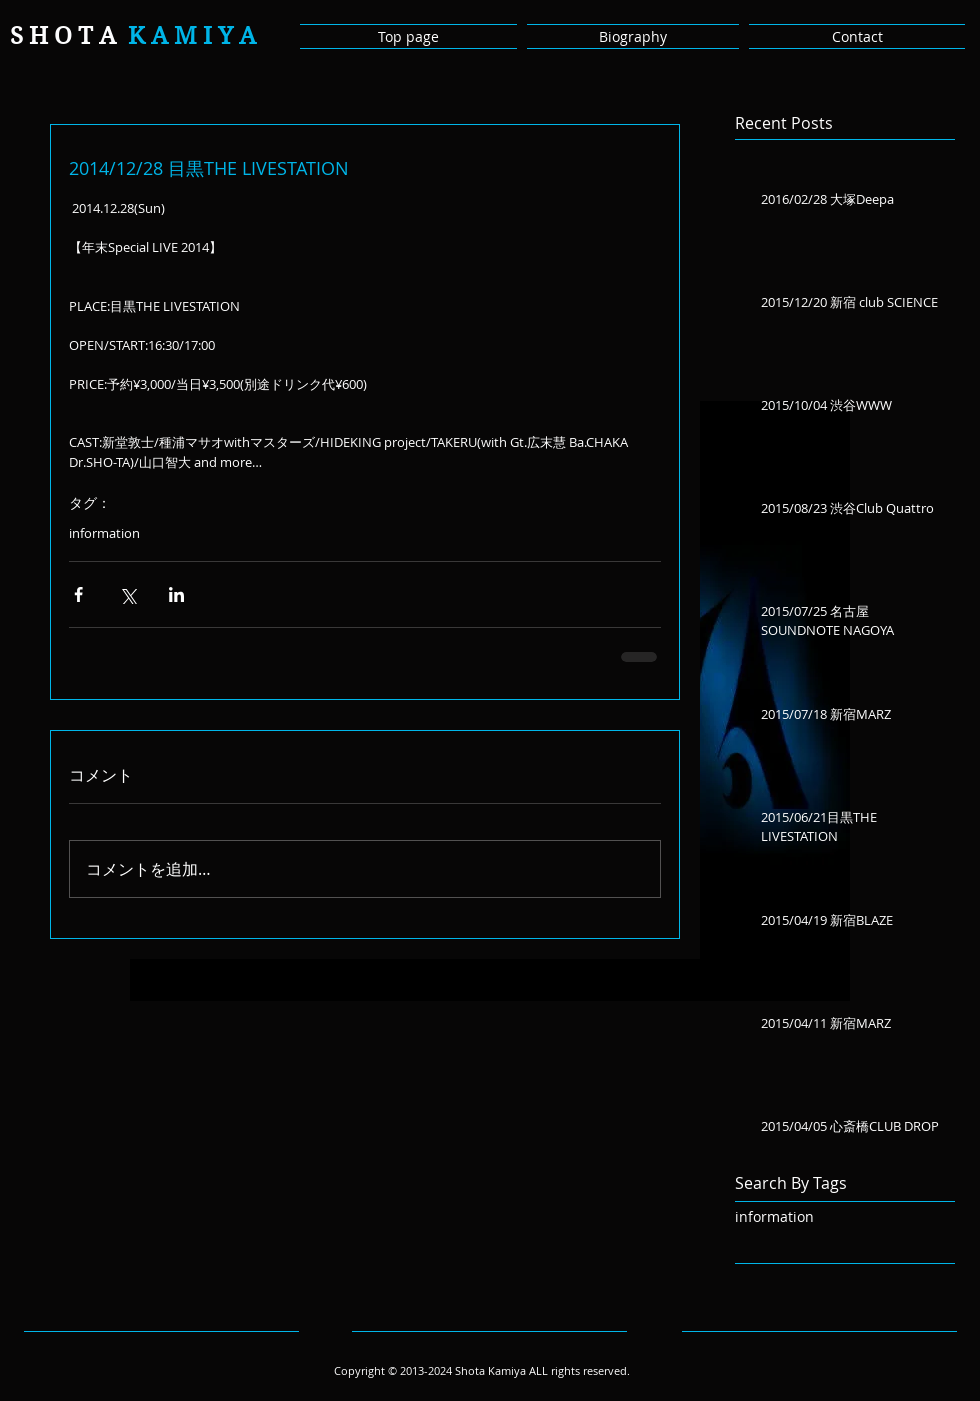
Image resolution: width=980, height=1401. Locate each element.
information (104, 533)
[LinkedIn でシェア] (176, 594)
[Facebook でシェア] (78, 594)
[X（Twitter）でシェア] (127, 594)
